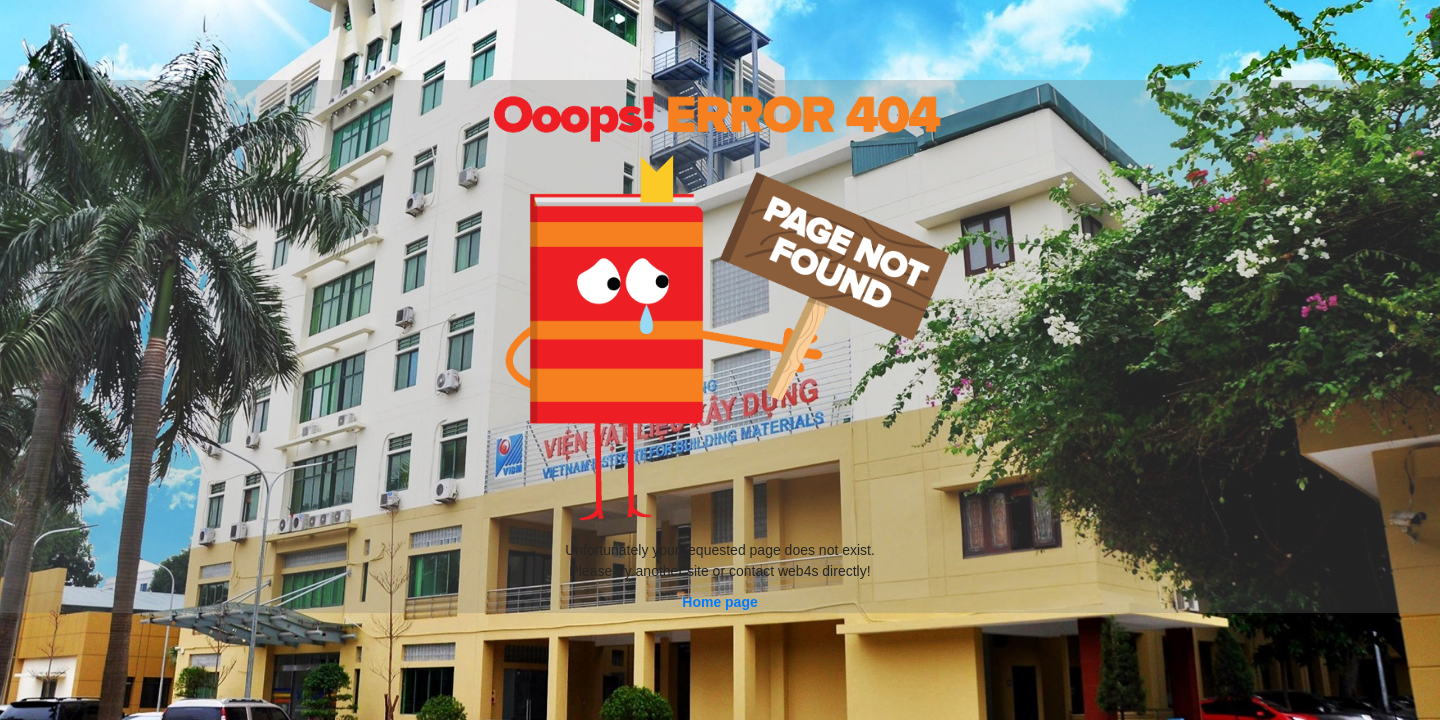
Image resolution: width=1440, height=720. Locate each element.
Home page (719, 602)
